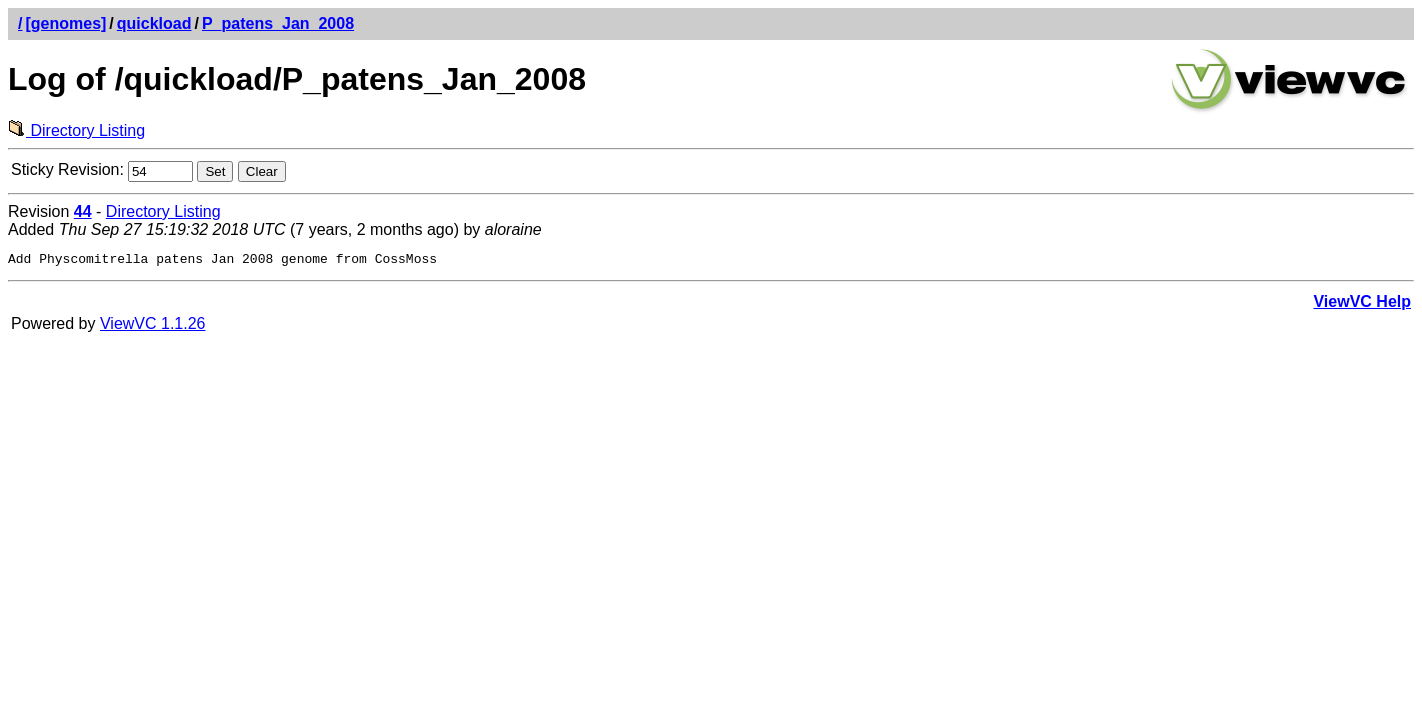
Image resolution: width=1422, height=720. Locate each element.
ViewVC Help (1362, 304)
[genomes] (65, 23)
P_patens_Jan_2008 (278, 23)
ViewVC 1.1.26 (153, 326)
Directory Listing (76, 130)
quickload (154, 23)
